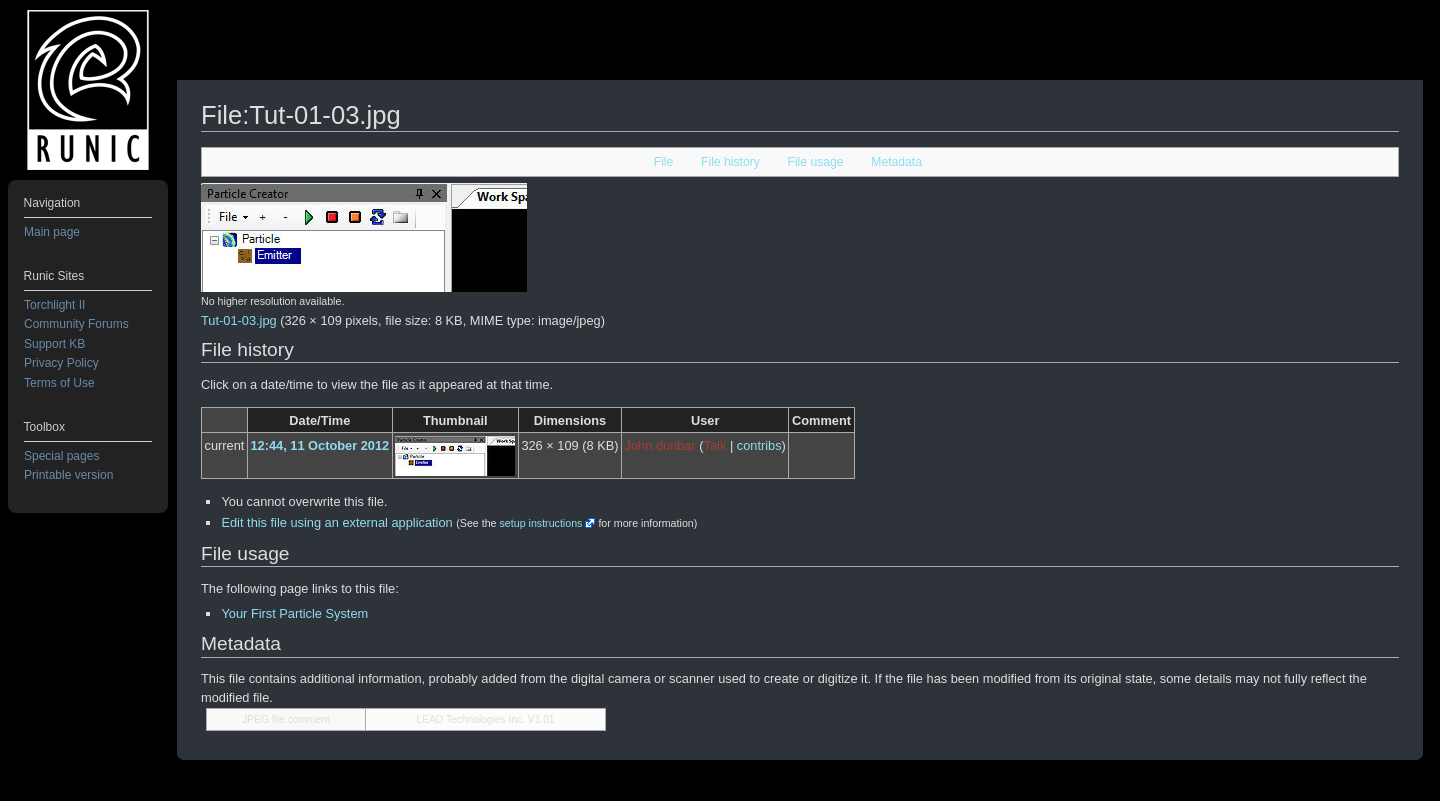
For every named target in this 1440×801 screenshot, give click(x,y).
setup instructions (540, 523)
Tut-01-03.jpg (239, 320)
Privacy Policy (61, 363)
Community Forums (76, 324)
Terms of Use (59, 383)
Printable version (68, 475)
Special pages (61, 456)
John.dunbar (660, 445)
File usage (815, 162)
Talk (715, 445)
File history (730, 162)
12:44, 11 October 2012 (319, 445)
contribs (759, 445)
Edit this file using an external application (336, 522)
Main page (52, 232)
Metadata (896, 162)
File (664, 162)
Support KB (54, 344)
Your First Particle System (294, 613)
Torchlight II (54, 305)
